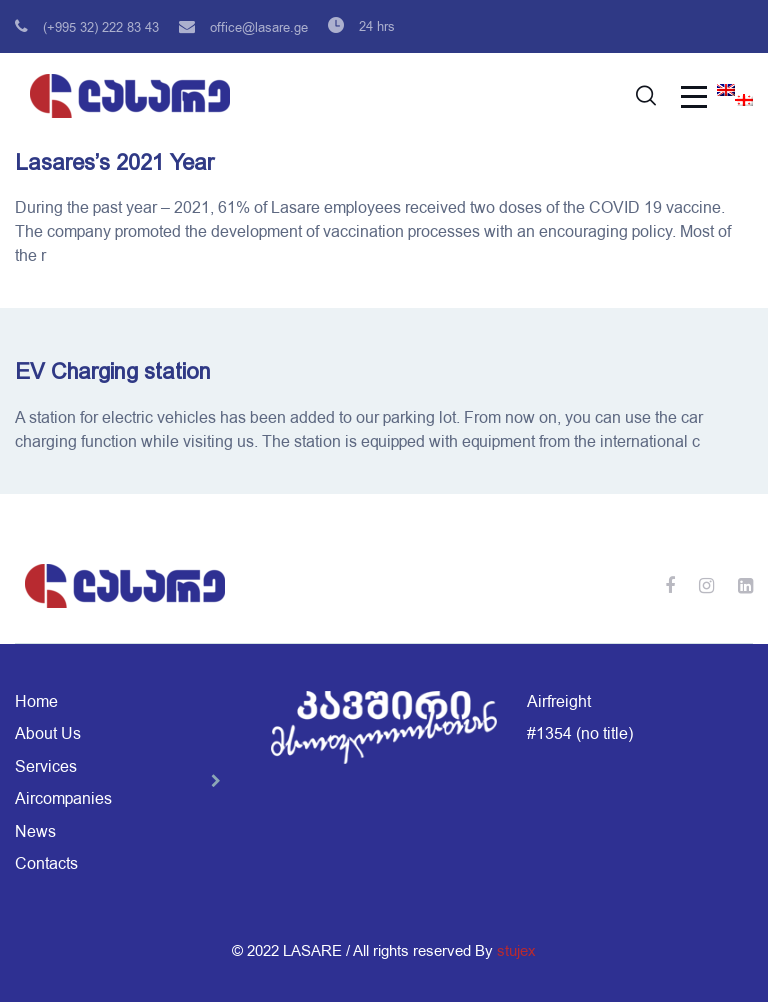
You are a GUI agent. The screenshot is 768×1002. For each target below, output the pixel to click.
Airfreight (559, 702)
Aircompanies (63, 799)
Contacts (46, 864)
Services (46, 767)
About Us (48, 734)
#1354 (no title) (580, 734)
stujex (516, 951)
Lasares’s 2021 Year (114, 162)
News (35, 832)
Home (36, 702)
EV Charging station (113, 371)
